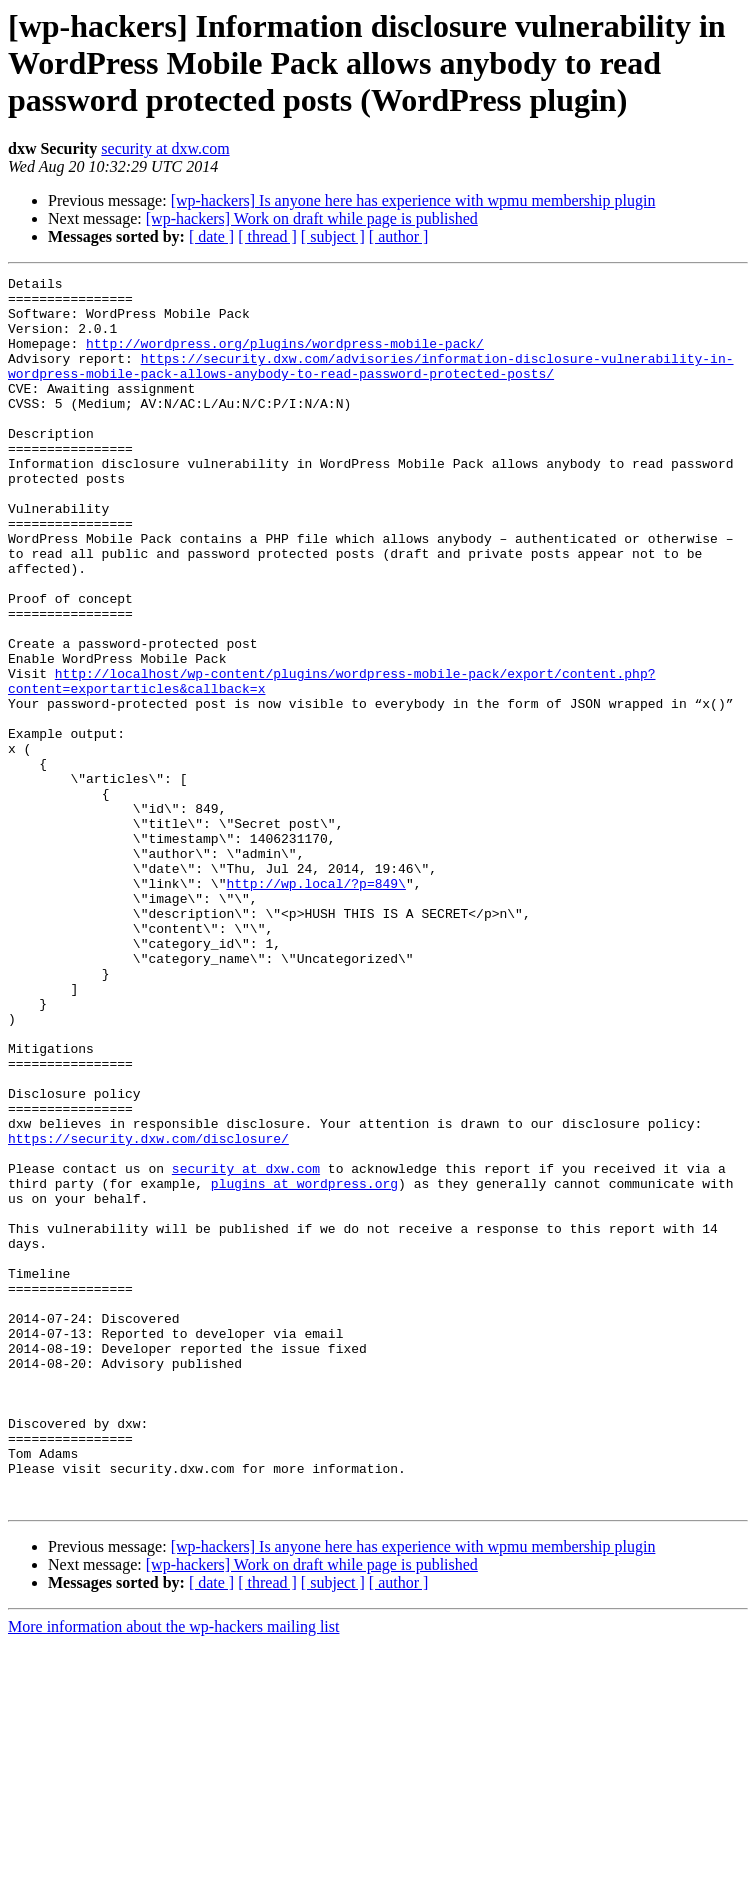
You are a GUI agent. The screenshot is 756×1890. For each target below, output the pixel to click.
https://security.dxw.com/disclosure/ (148, 1312)
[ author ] (399, 236)
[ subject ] (333, 236)
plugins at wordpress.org (304, 1366)
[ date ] (211, 236)
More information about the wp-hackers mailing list (173, 1872)
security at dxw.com (165, 148)
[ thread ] (267, 236)
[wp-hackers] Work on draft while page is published (312, 218)
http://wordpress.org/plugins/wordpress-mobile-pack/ (285, 358)
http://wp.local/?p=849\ (315, 1006)
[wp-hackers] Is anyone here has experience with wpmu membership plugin (413, 200)
